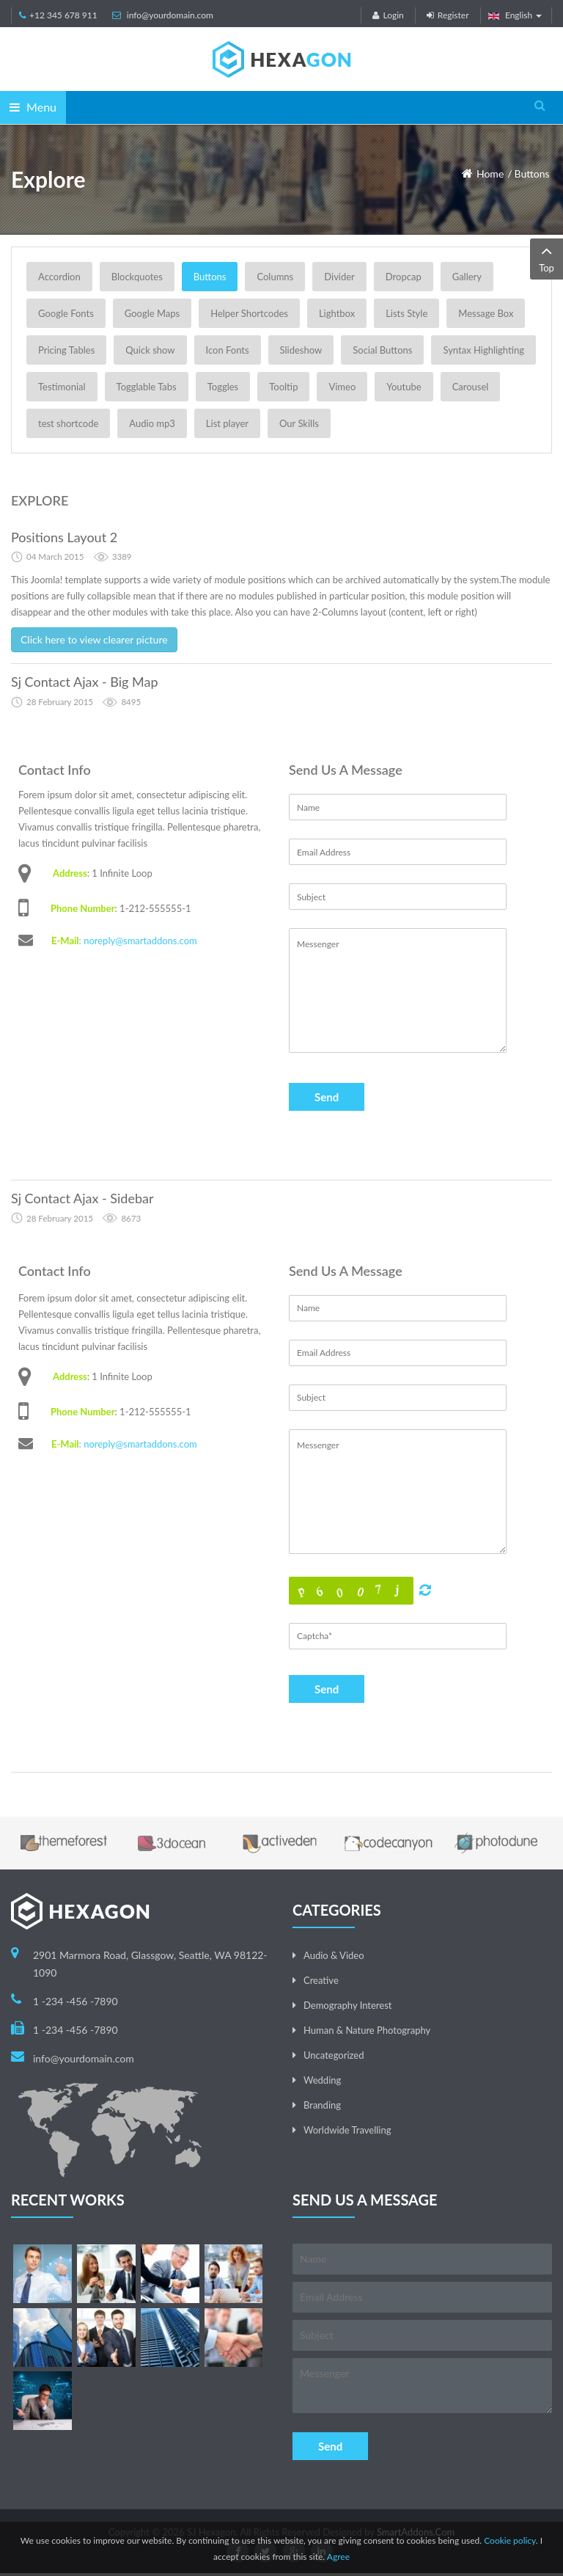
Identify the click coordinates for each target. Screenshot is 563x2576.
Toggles (222, 387)
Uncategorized (333, 2055)
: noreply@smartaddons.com (138, 940)
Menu (33, 107)
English (515, 15)
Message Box (485, 313)
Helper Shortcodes (249, 313)
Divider (339, 276)
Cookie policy (510, 2540)
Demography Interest (347, 2005)
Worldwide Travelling (347, 2130)
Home (490, 173)
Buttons (532, 173)
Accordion (59, 276)
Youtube (403, 387)
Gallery (467, 276)
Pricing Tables (66, 350)
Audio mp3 (152, 423)
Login (387, 15)
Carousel (470, 387)
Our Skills (299, 423)
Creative (321, 1980)
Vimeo (342, 387)
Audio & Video (333, 1955)
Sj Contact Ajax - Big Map (84, 682)
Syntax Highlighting (483, 350)
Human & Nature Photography (366, 2030)
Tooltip (283, 387)
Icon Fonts (227, 350)
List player (227, 423)
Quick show (149, 350)
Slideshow (301, 350)
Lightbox (337, 313)
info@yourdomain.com (170, 15)
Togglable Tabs (147, 387)
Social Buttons (382, 350)
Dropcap (404, 276)
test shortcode (68, 423)
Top (546, 258)
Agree (338, 2556)
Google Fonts (66, 313)
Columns (275, 276)
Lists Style (406, 313)
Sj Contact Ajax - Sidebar (82, 1198)
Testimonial (62, 387)
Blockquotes (137, 276)
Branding (322, 2105)
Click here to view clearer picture (94, 639)
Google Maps (152, 313)
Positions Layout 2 (64, 537)
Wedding (322, 2080)
